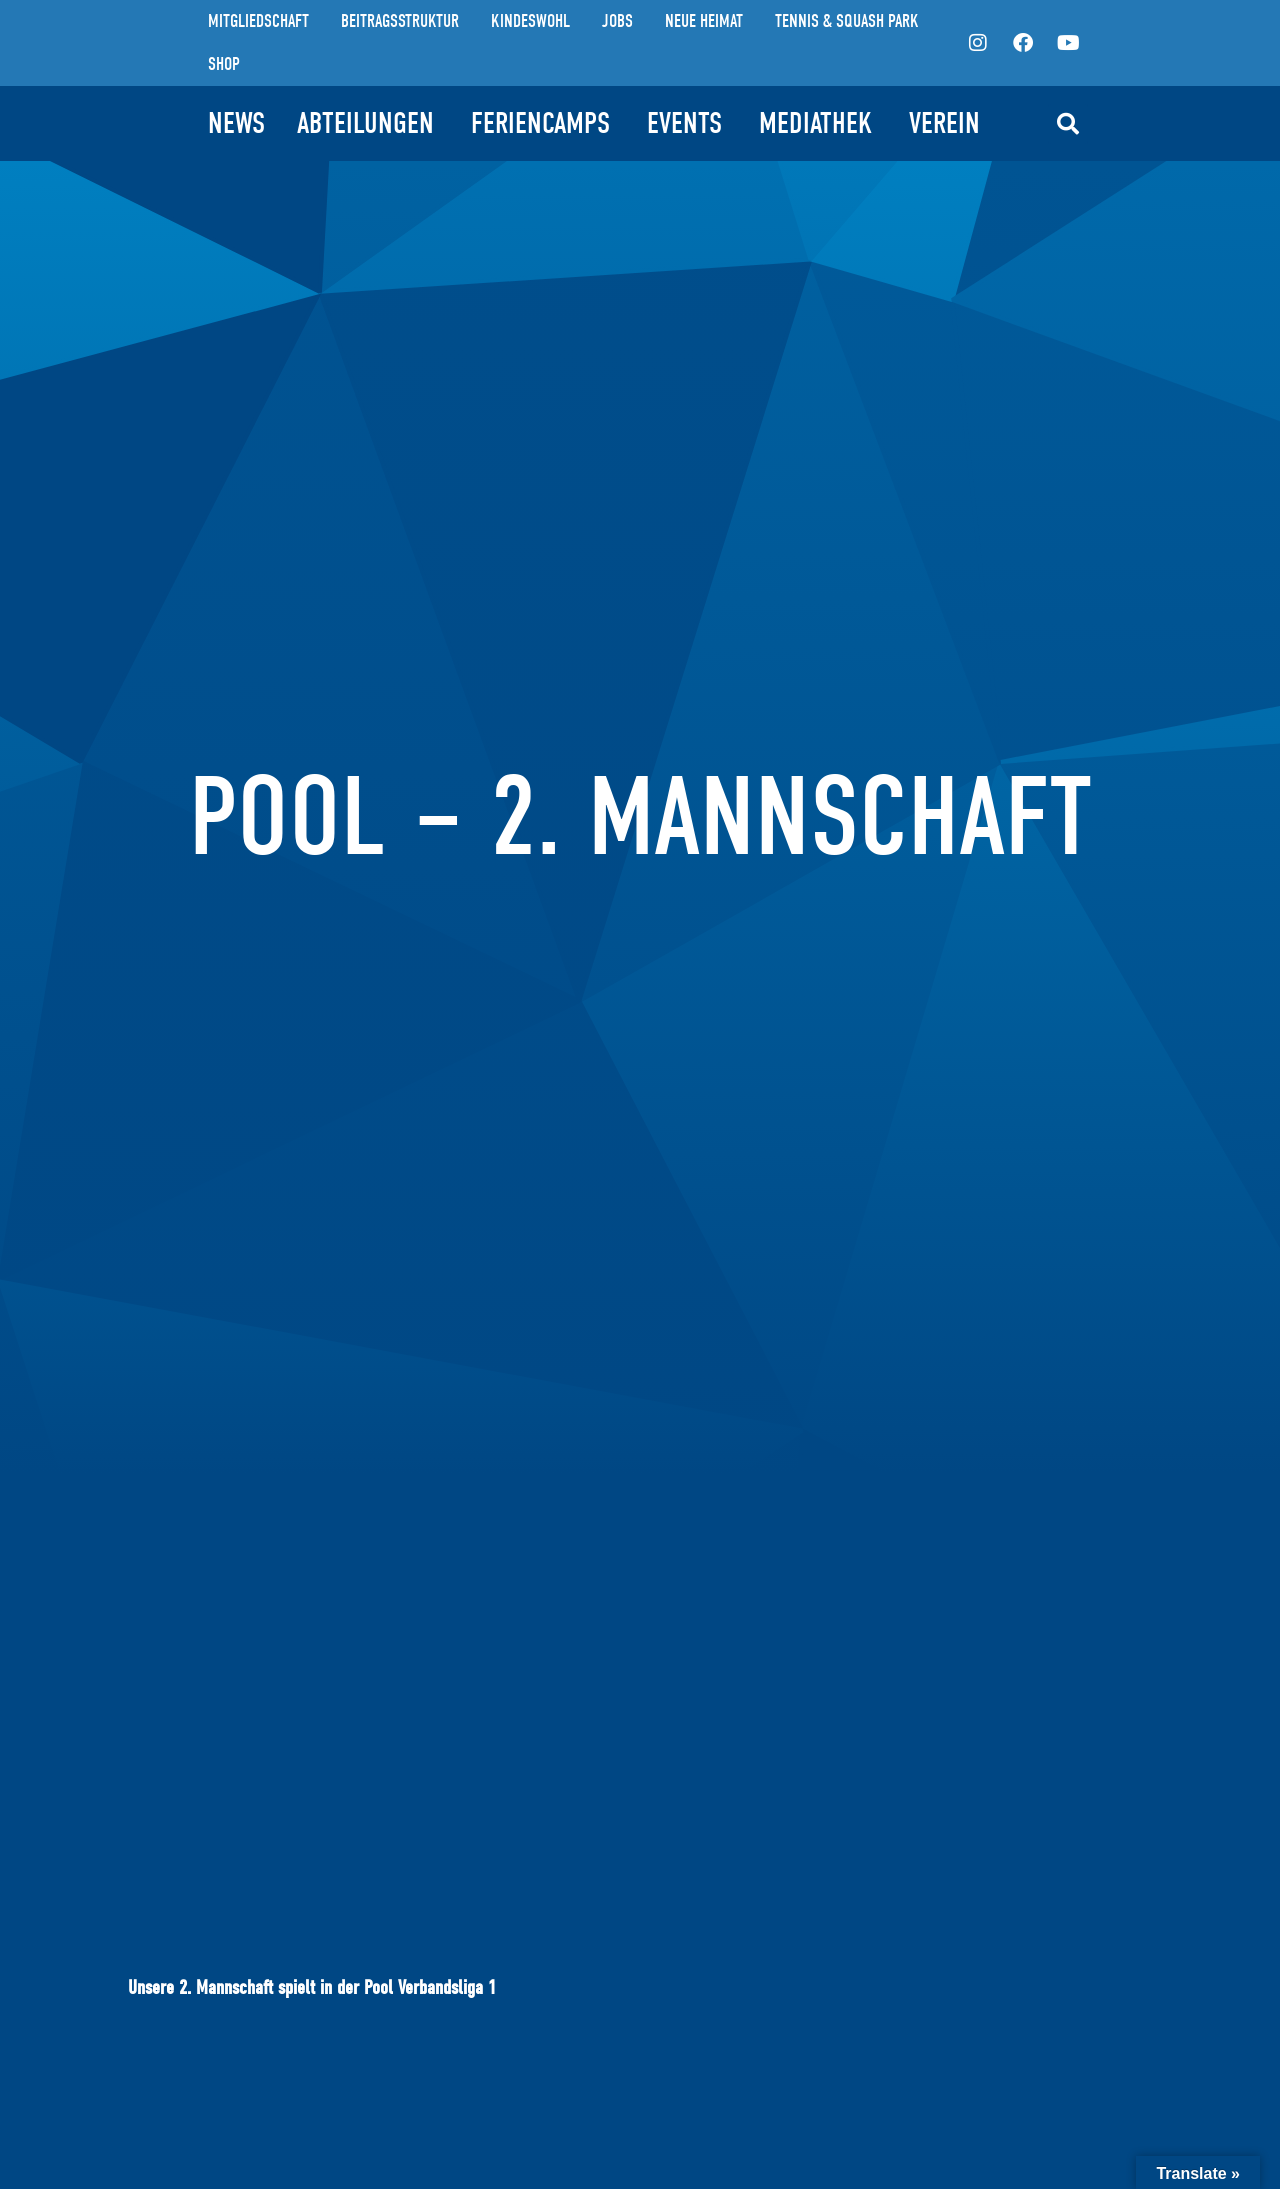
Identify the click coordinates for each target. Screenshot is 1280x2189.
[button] (1068, 124)
